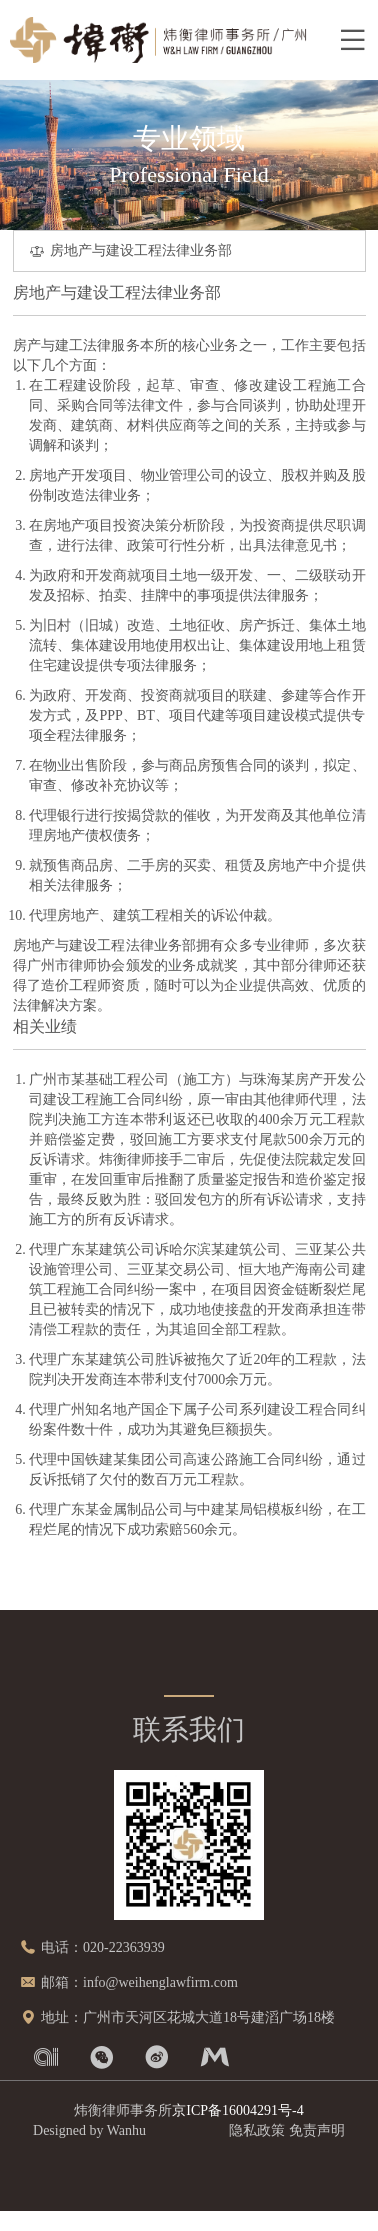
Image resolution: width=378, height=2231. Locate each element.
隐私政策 (257, 2130)
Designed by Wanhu (89, 2130)
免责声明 (317, 2130)
